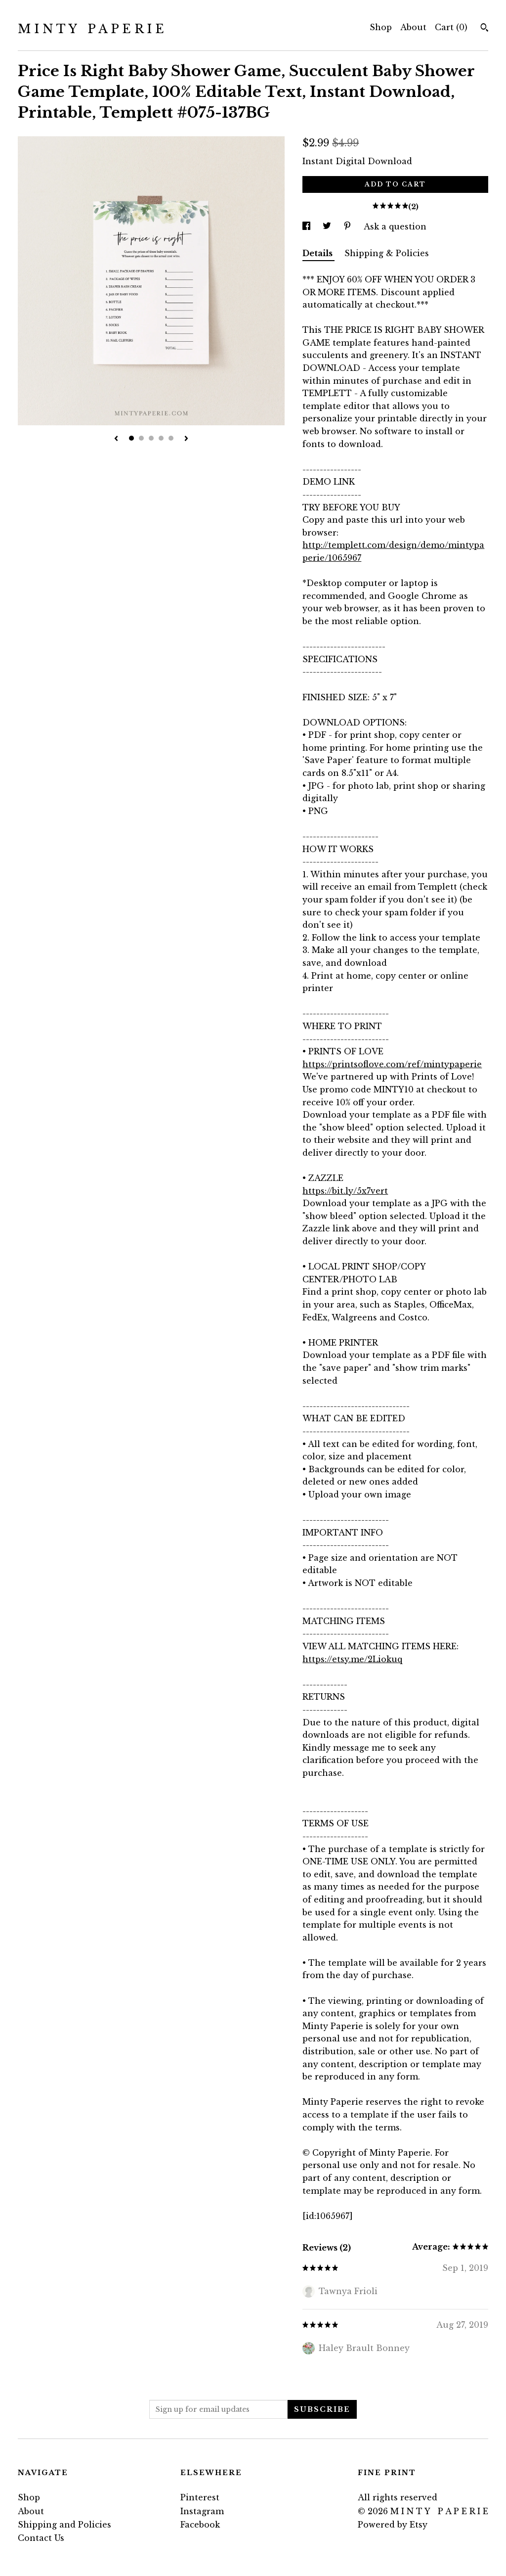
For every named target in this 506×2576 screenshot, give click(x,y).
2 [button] (141, 438)
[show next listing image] (186, 439)
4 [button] (161, 438)
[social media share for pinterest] (348, 226)
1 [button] (131, 438)
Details (318, 253)
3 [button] (151, 438)
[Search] (484, 28)
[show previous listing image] (116, 439)
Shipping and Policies (64, 2525)
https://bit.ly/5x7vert (345, 1191)
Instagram (202, 2511)
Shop (381, 27)
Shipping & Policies (386, 253)
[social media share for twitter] (328, 226)
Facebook (200, 2525)
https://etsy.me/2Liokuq (352, 1659)
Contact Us (41, 2538)
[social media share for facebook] (307, 226)
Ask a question (395, 226)
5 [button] (171, 438)
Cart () (451, 27)
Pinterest (199, 2497)
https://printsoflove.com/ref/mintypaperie (392, 1064)
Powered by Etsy (392, 2525)
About (413, 27)
